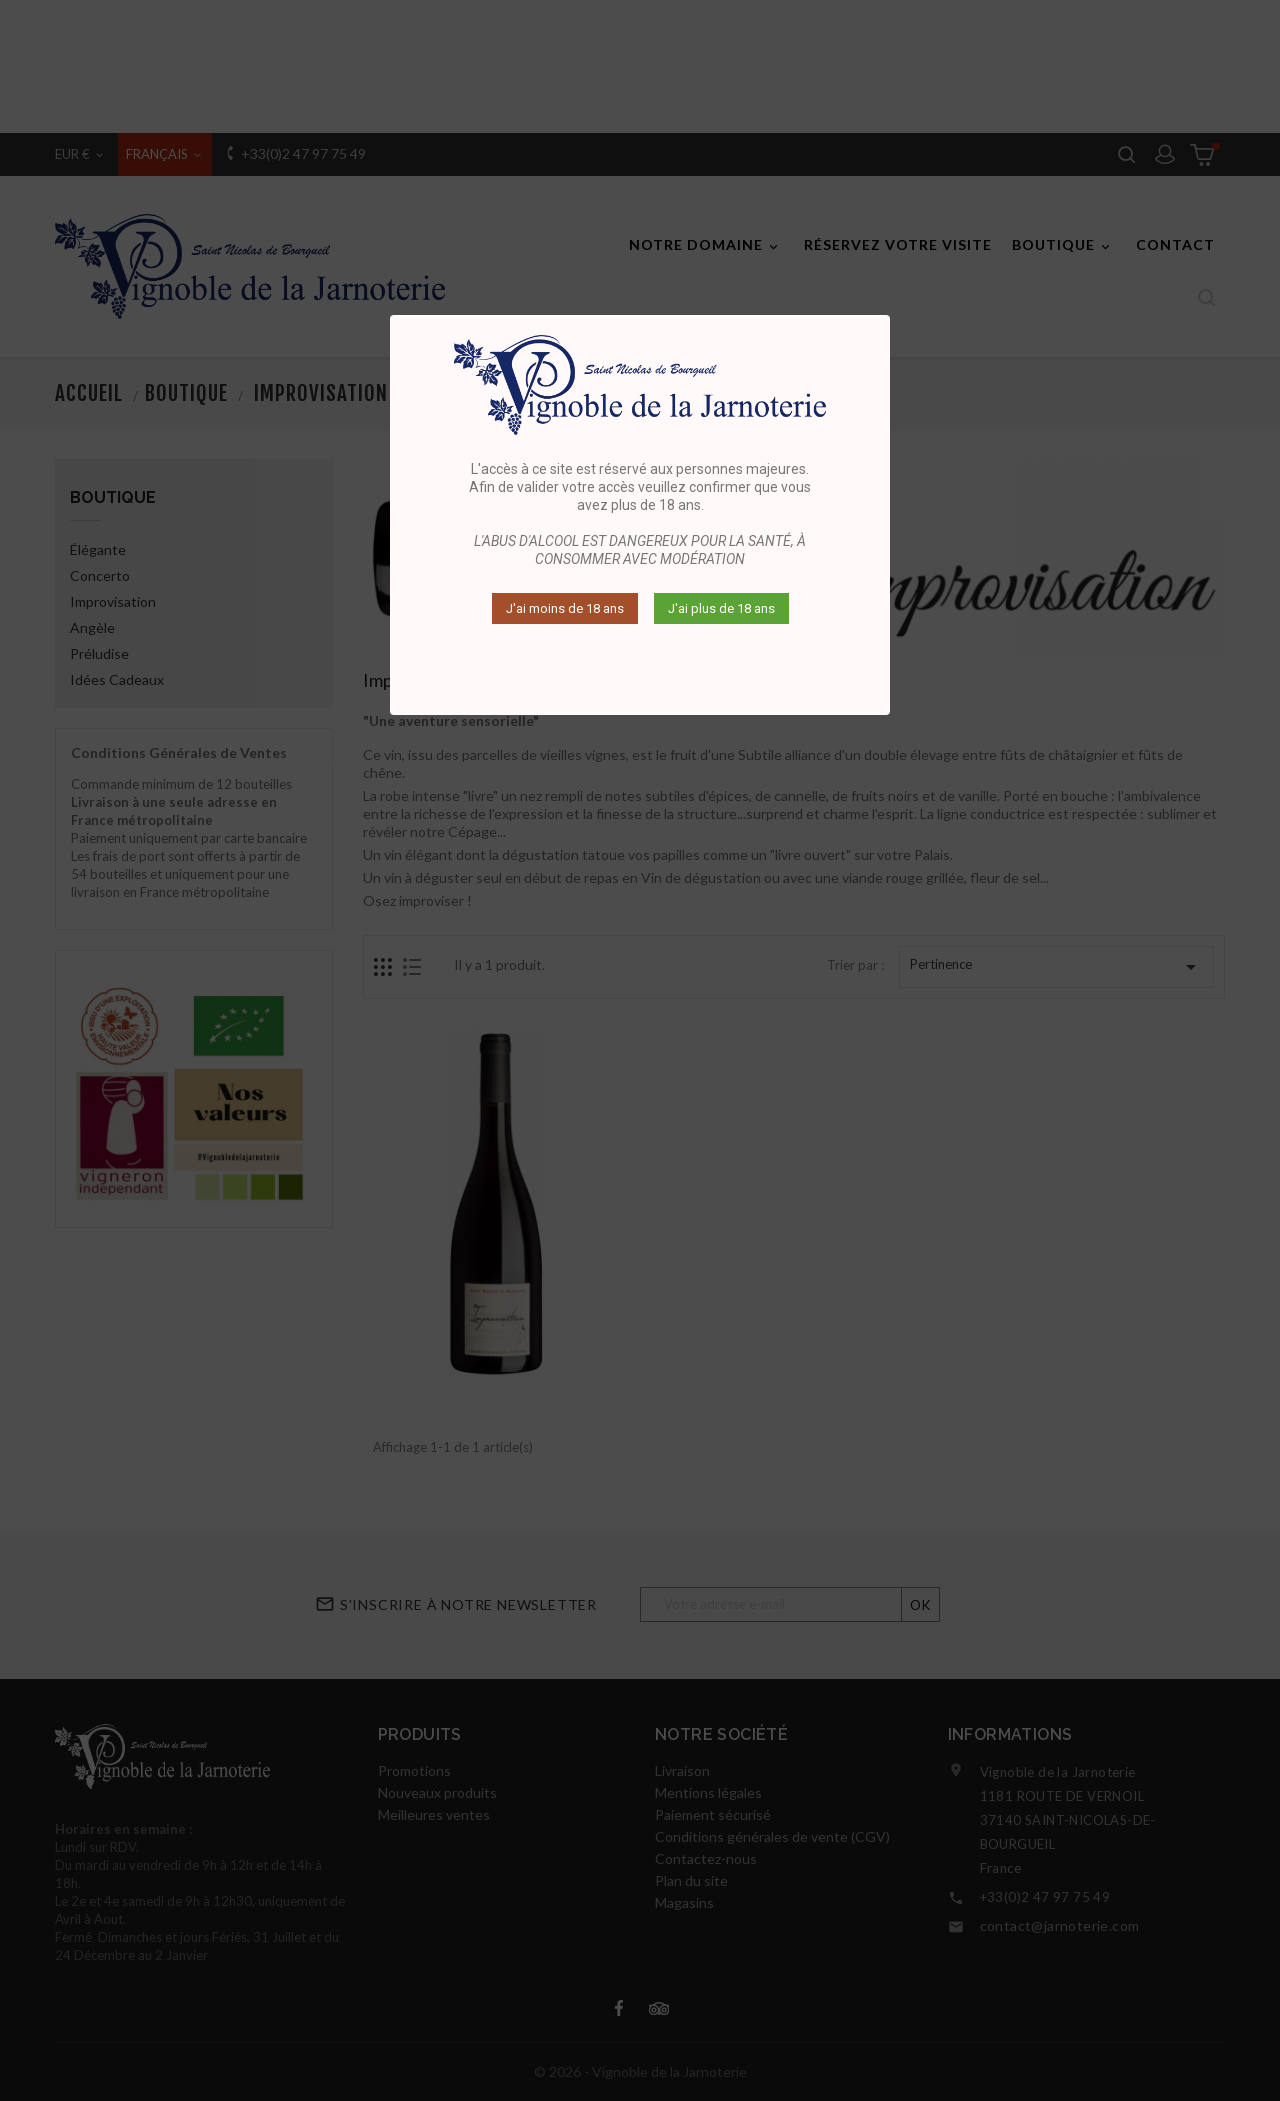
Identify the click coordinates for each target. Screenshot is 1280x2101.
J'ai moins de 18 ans (565, 608)
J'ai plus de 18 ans (721, 608)
